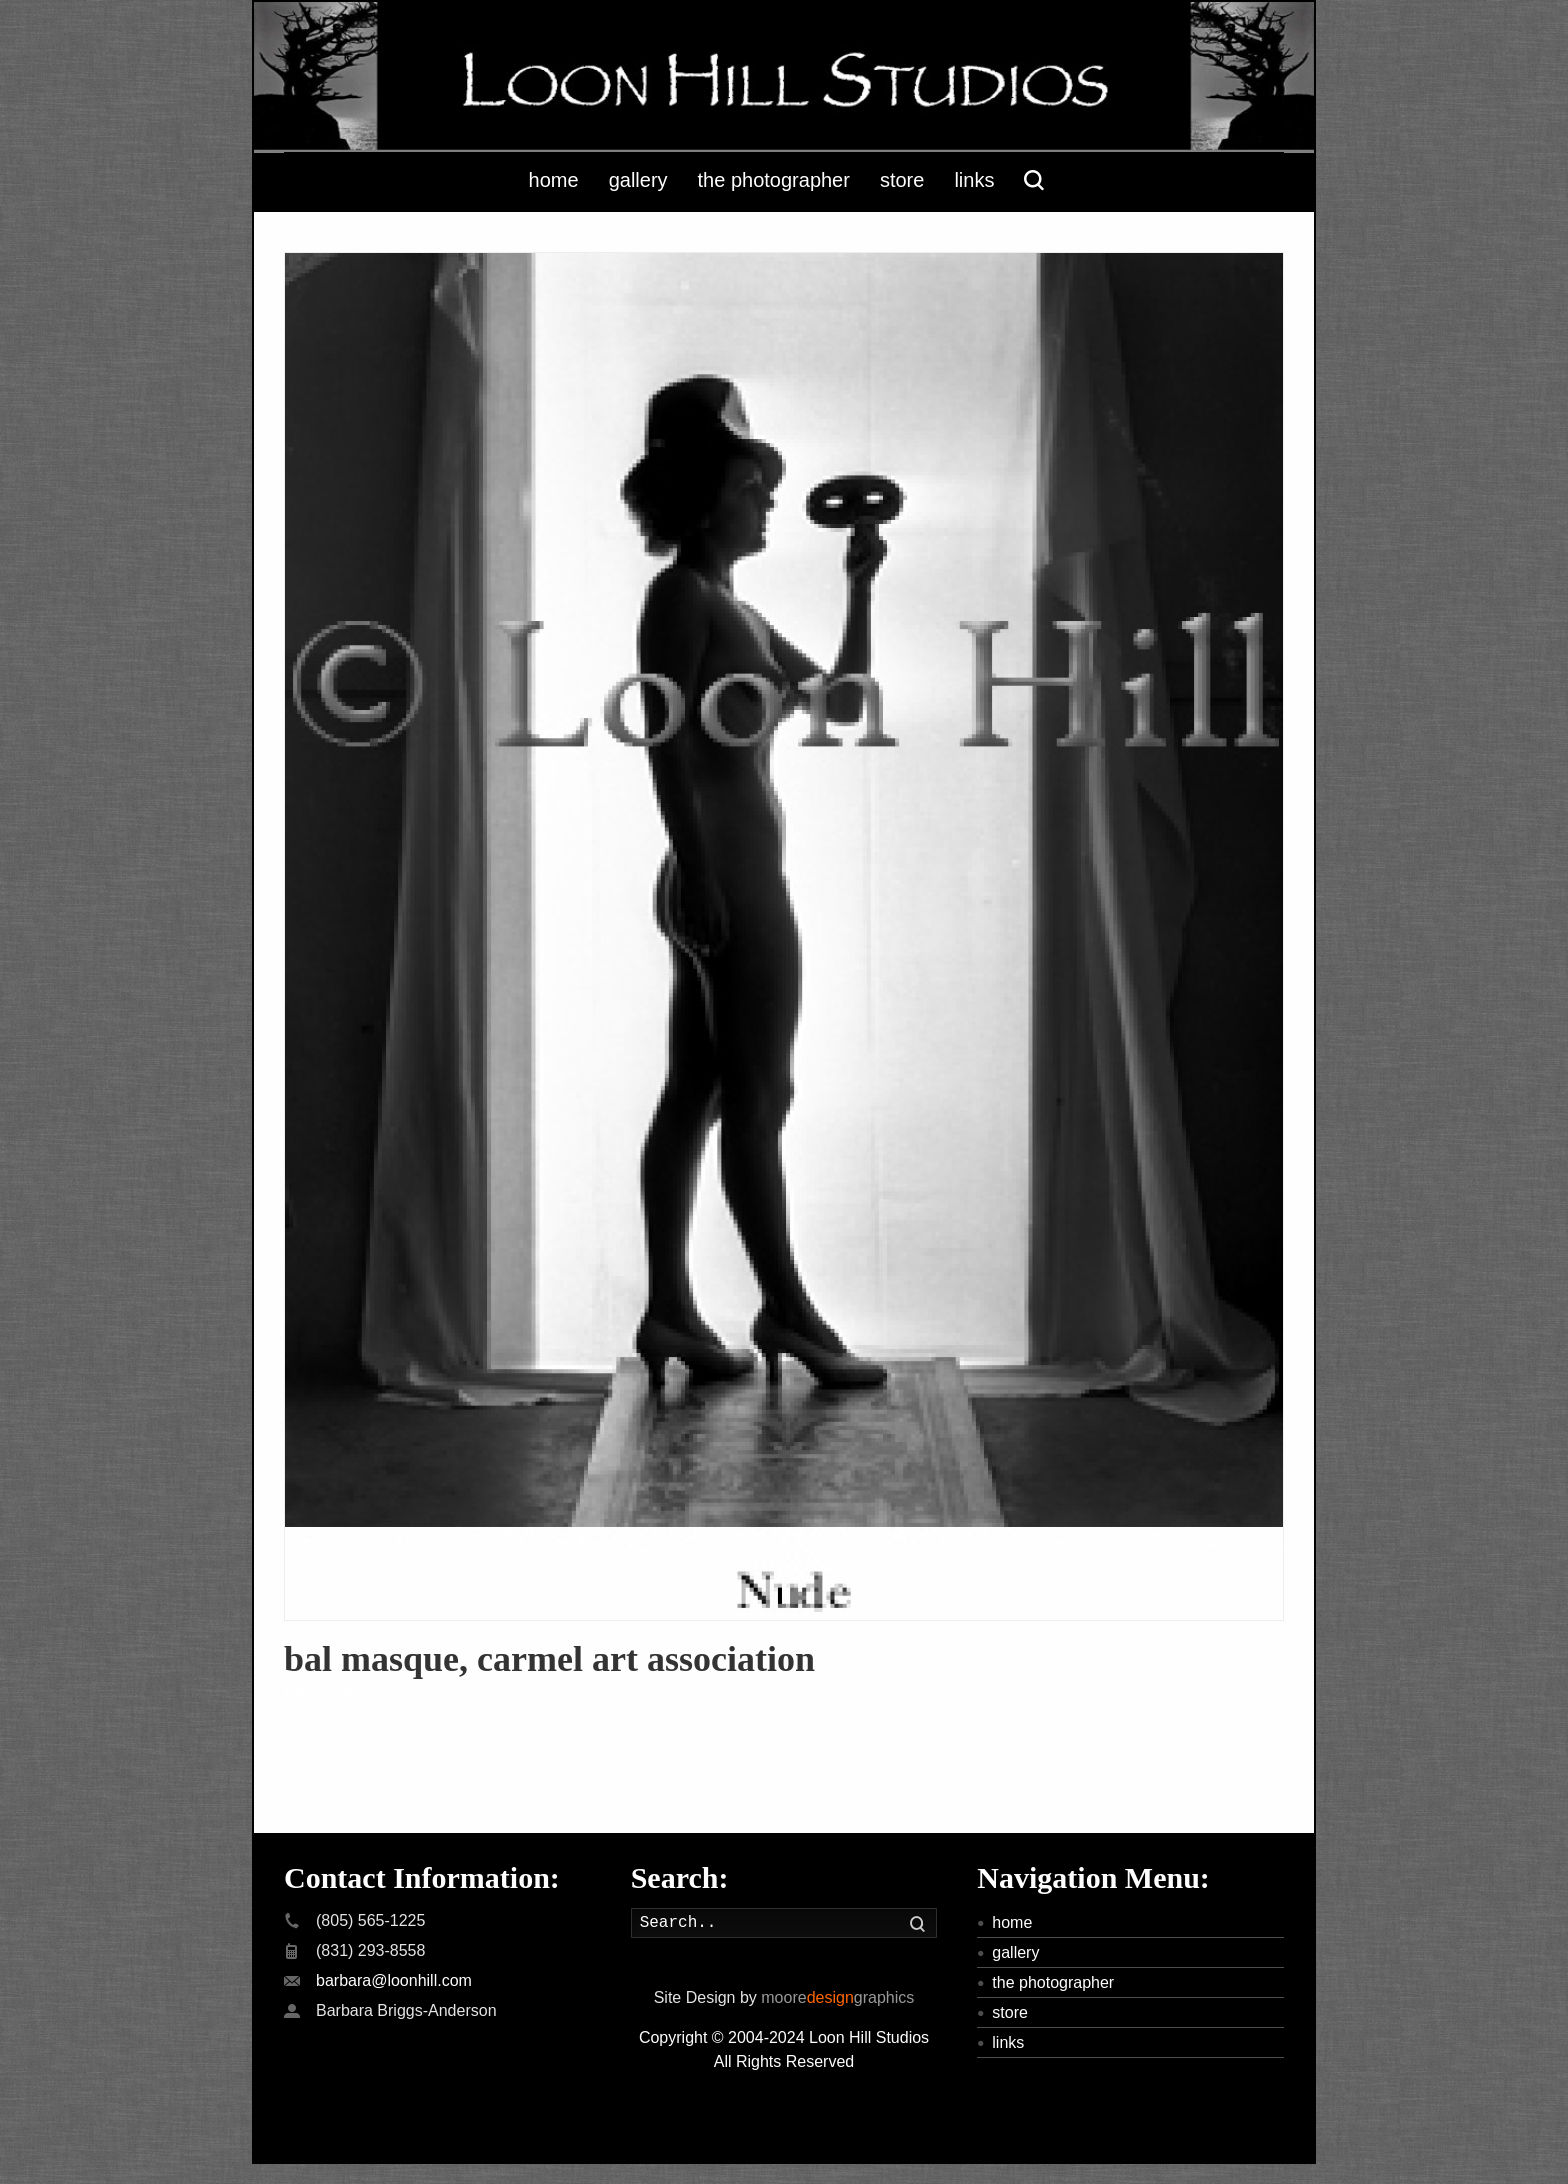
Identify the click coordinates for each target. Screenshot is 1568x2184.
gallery (1015, 1952)
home (1012, 1922)
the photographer (1053, 1982)
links (1008, 2042)
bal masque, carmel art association (549, 1659)
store (1010, 2012)
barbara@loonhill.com (394, 1980)
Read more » (330, 1693)
